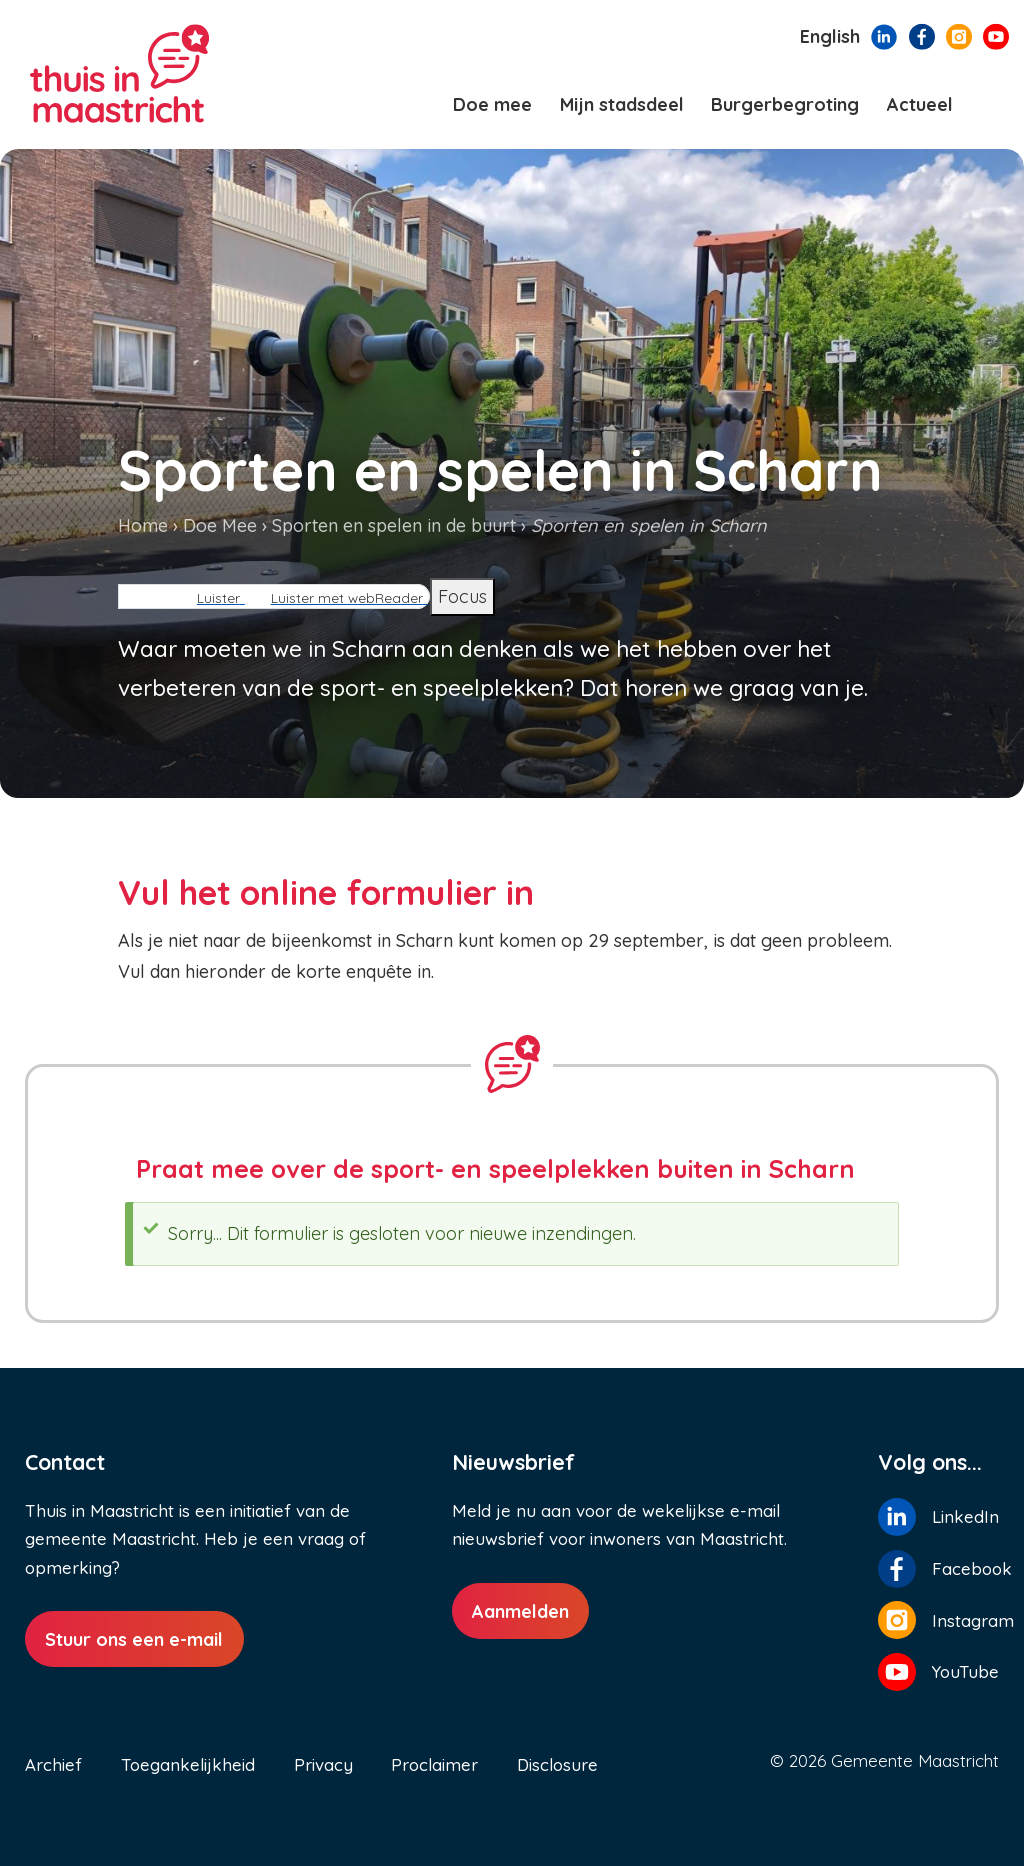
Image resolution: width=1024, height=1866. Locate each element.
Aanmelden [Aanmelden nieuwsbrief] (520, 1611)
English (830, 36)
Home (143, 525)
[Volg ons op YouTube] (996, 35)
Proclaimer (434, 1764)
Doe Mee (220, 525)
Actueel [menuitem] (920, 104)
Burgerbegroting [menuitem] (785, 104)
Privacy (323, 1764)
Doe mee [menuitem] (492, 104)
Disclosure (557, 1764)
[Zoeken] (991, 105)
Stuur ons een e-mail (134, 1639)
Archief (53, 1764)
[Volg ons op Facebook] (922, 35)
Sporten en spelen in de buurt (394, 525)
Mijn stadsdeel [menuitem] (622, 104)
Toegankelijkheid (188, 1764)
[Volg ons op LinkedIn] (884, 35)
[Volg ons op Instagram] (959, 35)
